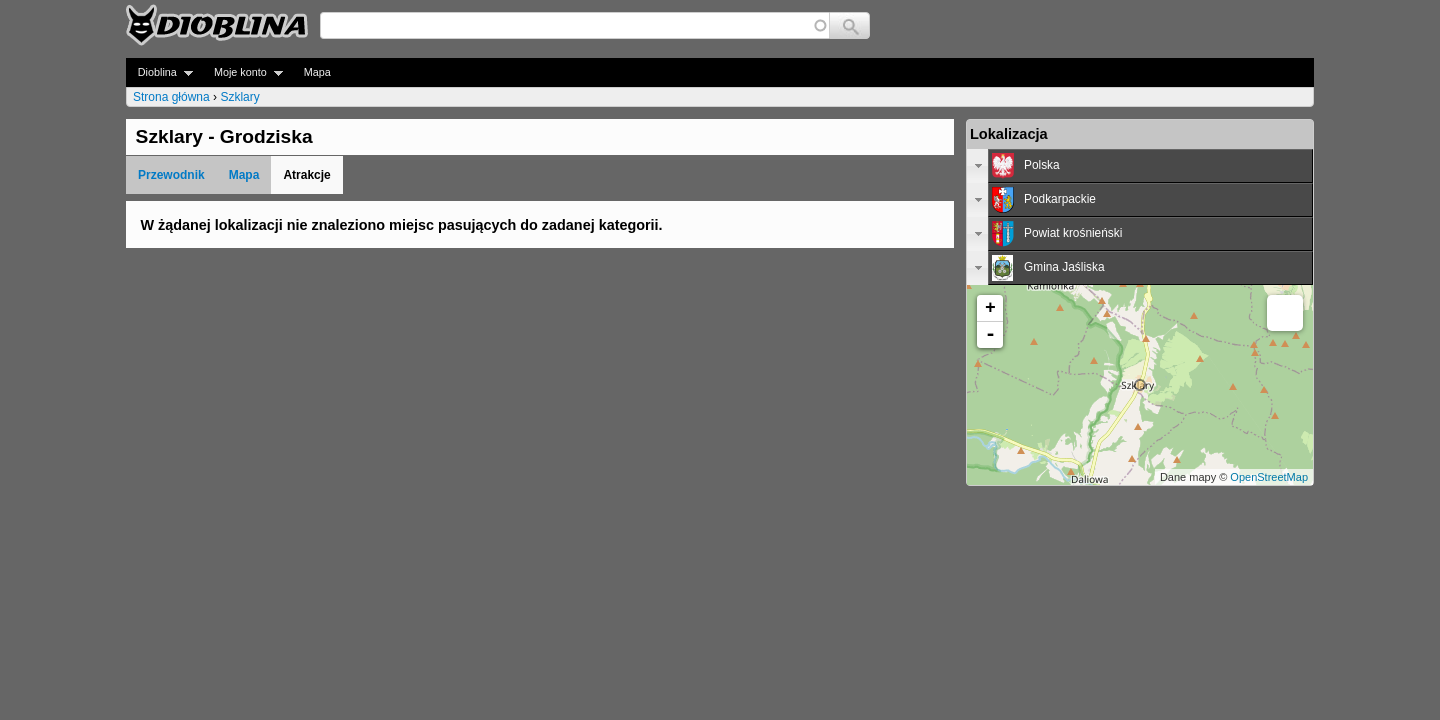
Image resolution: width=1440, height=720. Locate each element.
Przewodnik (171, 175)
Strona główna (171, 97)
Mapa (317, 72)
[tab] (1140, 166)
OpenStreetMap (1269, 477)
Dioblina (159, 72)
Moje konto (242, 72)
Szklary (239, 97)
